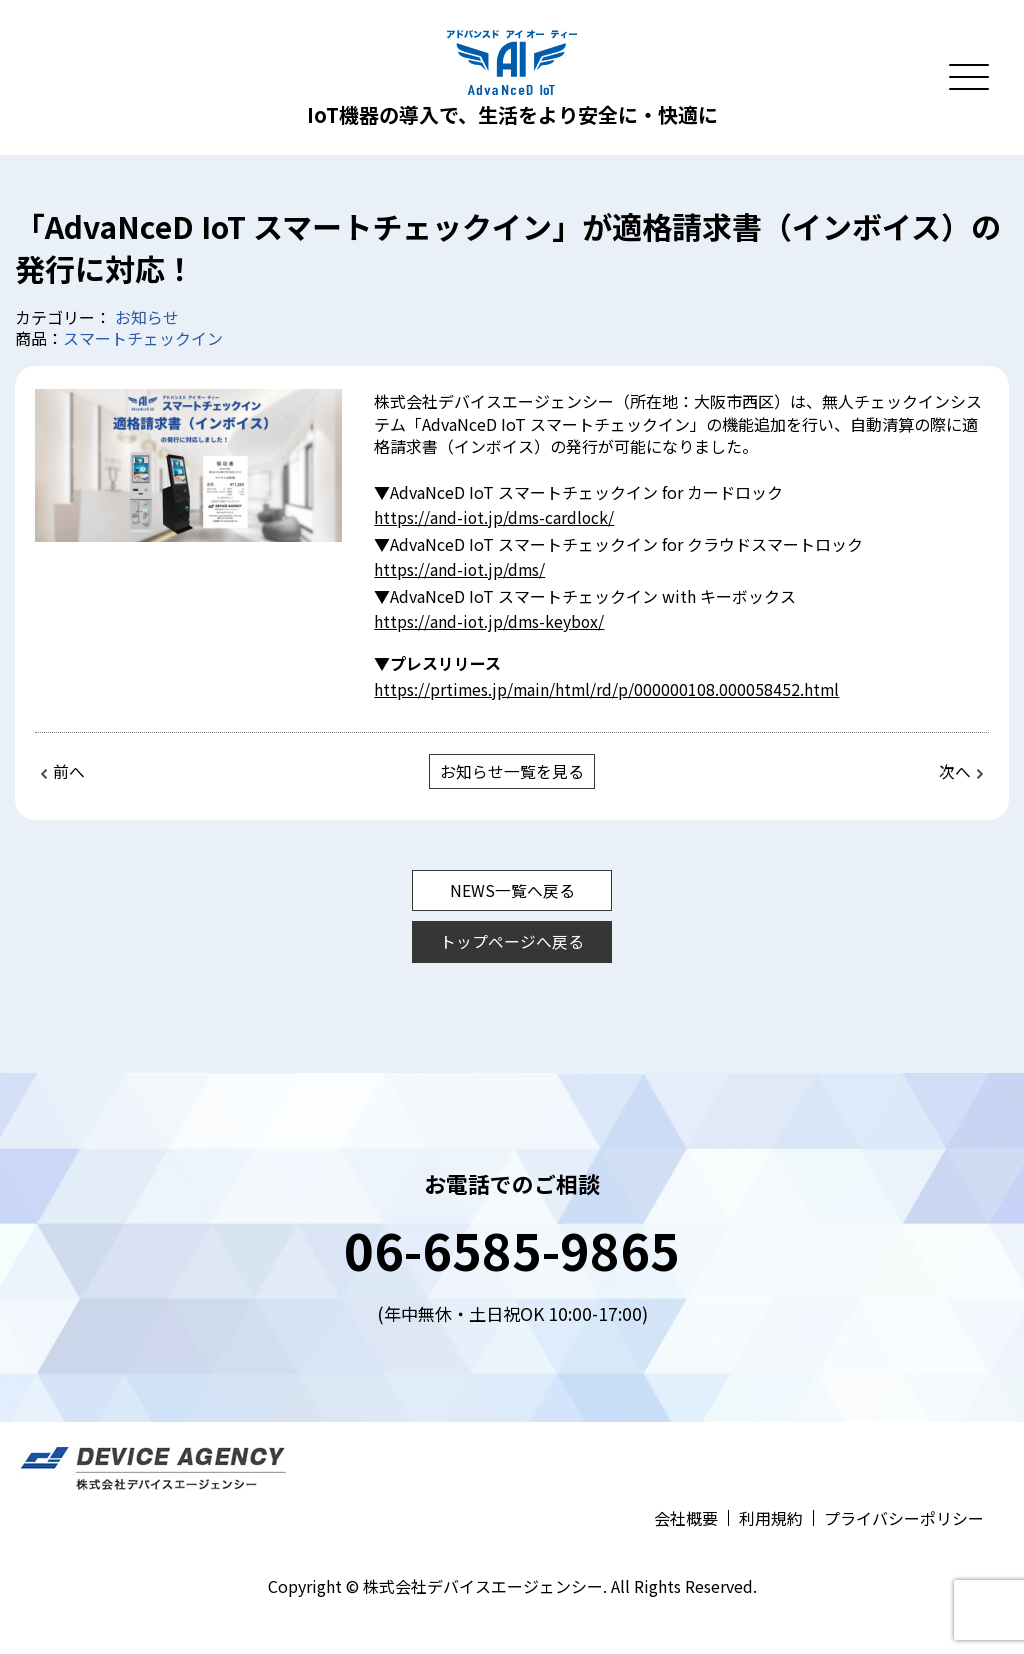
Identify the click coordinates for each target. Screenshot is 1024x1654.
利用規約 (771, 1515)
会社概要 (686, 1515)
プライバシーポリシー (904, 1515)
